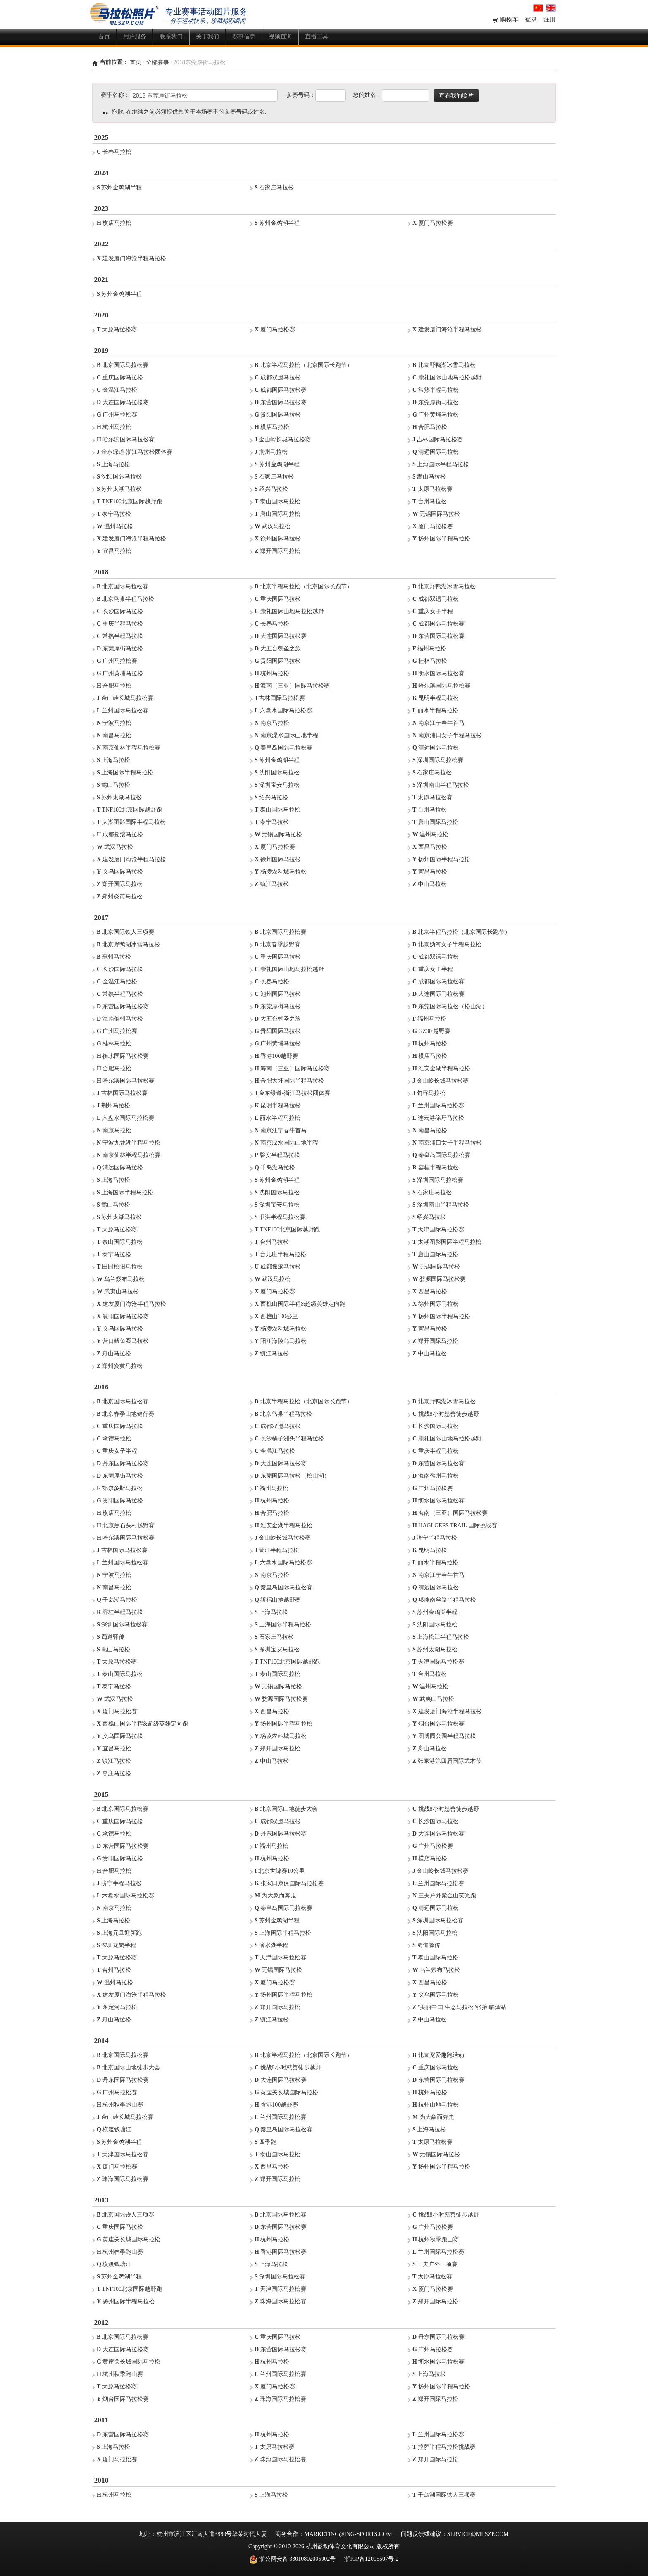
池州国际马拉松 (278, 994)
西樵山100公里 (276, 1316)
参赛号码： (300, 95)
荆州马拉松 (271, 452)
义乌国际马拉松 (120, 872)
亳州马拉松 (114, 957)
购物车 (506, 19)
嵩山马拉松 (429, 477)
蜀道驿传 (110, 1637)
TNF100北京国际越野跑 (129, 501)
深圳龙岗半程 (116, 1945)
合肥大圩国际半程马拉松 (289, 1081)
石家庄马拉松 (274, 187)
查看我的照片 (456, 95)
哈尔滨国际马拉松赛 (126, 439)
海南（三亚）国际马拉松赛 (292, 686)
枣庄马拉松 (114, 1773)
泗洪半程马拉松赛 (280, 1217)
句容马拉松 (429, 1093)
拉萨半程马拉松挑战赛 (444, 2447)
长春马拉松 (114, 152)
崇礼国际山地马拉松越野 (447, 377)
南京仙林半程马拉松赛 (128, 748)
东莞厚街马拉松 (435, 402)
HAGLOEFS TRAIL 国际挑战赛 (454, 1525)
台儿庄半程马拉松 (280, 1254)
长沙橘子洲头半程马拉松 (289, 1439)
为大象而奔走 (275, 1896)
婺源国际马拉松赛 (439, 1279)
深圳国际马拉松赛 (437, 760)
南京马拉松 (272, 723)
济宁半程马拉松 (434, 1538)
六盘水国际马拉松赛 (283, 710)
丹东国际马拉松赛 (123, 1463)
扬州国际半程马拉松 (441, 539)
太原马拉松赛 (117, 329)
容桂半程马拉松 (435, 1167)
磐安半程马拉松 (277, 1155)
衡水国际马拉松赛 (438, 673)
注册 (549, 19)
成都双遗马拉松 (278, 377)
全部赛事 (157, 62)
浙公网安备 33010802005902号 (292, 2559)
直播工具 (316, 36)
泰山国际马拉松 (277, 501)
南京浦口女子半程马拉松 (447, 735)
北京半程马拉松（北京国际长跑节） (304, 365)
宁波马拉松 (114, 723)
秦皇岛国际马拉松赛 (283, 748)
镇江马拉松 (272, 884)
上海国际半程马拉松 (440, 464)
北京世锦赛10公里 (280, 1871)
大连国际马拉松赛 (123, 402)
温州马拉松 (115, 526)
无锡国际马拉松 (436, 514)
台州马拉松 (429, 501)
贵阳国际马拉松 (278, 415)
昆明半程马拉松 (435, 698)
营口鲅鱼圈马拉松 (123, 1341)
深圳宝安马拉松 (277, 785)
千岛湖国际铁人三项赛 (444, 2495)
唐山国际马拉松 (277, 514)
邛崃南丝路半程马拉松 (444, 1600)
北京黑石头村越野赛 (126, 1525)
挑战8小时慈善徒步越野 (445, 1414)
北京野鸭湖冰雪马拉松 (444, 365)
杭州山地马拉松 (435, 2105)
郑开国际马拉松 (277, 551)
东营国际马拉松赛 (281, 402)
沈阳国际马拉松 (119, 477)
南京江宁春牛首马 (438, 723)
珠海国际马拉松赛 (122, 2179)
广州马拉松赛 (117, 415)
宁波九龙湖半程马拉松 (128, 1143)
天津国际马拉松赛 (438, 1229)
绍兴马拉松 (271, 489)
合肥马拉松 (429, 427)
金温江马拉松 (117, 390)
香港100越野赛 (276, 1056)
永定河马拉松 (117, 2007)
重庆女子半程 (432, 611)
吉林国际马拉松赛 (437, 439)
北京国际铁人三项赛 (125, 932)
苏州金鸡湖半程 (119, 187)
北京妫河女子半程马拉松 (446, 944)
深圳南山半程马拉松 (440, 785)
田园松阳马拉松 (120, 1267)
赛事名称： (115, 95)
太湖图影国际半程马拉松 (131, 822)
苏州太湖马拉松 (119, 489)
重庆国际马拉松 (120, 377)
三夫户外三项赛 (434, 2264)
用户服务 (134, 36)
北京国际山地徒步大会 (286, 1809)
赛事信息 (243, 36)
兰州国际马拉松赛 (122, 710)
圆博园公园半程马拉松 (444, 1736)
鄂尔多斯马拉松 (120, 1488)
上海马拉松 (113, 464)
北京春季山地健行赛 (125, 1414)
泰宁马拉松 (114, 514)
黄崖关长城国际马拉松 (286, 2092)
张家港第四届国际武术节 (446, 1761)
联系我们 (171, 36)
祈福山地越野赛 (278, 1600)
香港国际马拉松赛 (281, 2252)
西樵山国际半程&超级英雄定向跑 (300, 1304)
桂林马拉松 (429, 661)
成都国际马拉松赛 (281, 390)
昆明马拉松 (429, 1550)
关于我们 (207, 36)
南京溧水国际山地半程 (286, 735)
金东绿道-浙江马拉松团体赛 (134, 452)
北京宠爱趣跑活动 (438, 2055)
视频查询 (280, 36)
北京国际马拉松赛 (122, 365)
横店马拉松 (114, 223)
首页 (104, 36)
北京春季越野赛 (277, 944)
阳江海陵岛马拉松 (281, 1341)
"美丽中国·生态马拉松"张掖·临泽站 (459, 2007)
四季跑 (265, 2142)
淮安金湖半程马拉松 (441, 1068)
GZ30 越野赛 (431, 1031)
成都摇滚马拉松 (120, 834)
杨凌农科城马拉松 (281, 872)
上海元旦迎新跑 (119, 1933)
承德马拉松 (114, 1439)
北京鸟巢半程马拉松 (125, 599)
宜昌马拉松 (114, 551)
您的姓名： (367, 95)
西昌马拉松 (429, 847)
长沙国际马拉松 (120, 611)
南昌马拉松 (114, 735)
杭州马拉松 (114, 427)
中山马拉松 (429, 884)
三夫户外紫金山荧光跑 (444, 1896)
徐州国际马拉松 (278, 539)
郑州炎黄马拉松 (120, 896)
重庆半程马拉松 (120, 624)
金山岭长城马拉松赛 (283, 439)
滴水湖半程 (271, 1945)
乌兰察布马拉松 (121, 1279)
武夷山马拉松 (118, 1291)
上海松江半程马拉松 (440, 1637)
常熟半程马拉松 (435, 390)
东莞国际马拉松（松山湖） (450, 1006)
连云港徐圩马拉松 (438, 1118)
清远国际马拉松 (435, 452)
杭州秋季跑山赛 (120, 2105)
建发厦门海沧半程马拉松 (131, 258)
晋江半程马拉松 (277, 1550)
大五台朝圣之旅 (278, 648)
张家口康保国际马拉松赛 (289, 1883)
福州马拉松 (429, 648)
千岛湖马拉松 (275, 1167)
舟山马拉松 (114, 1353)
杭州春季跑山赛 (120, 2252)
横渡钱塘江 (114, 2129)
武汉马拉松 (273, 526)
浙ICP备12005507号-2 (371, 2559)
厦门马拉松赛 (432, 223)
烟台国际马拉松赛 (438, 1724)
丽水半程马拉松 (435, 710)
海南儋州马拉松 (120, 1019)
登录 (532, 19)
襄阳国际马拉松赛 (123, 1316)
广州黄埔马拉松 (435, 415)
